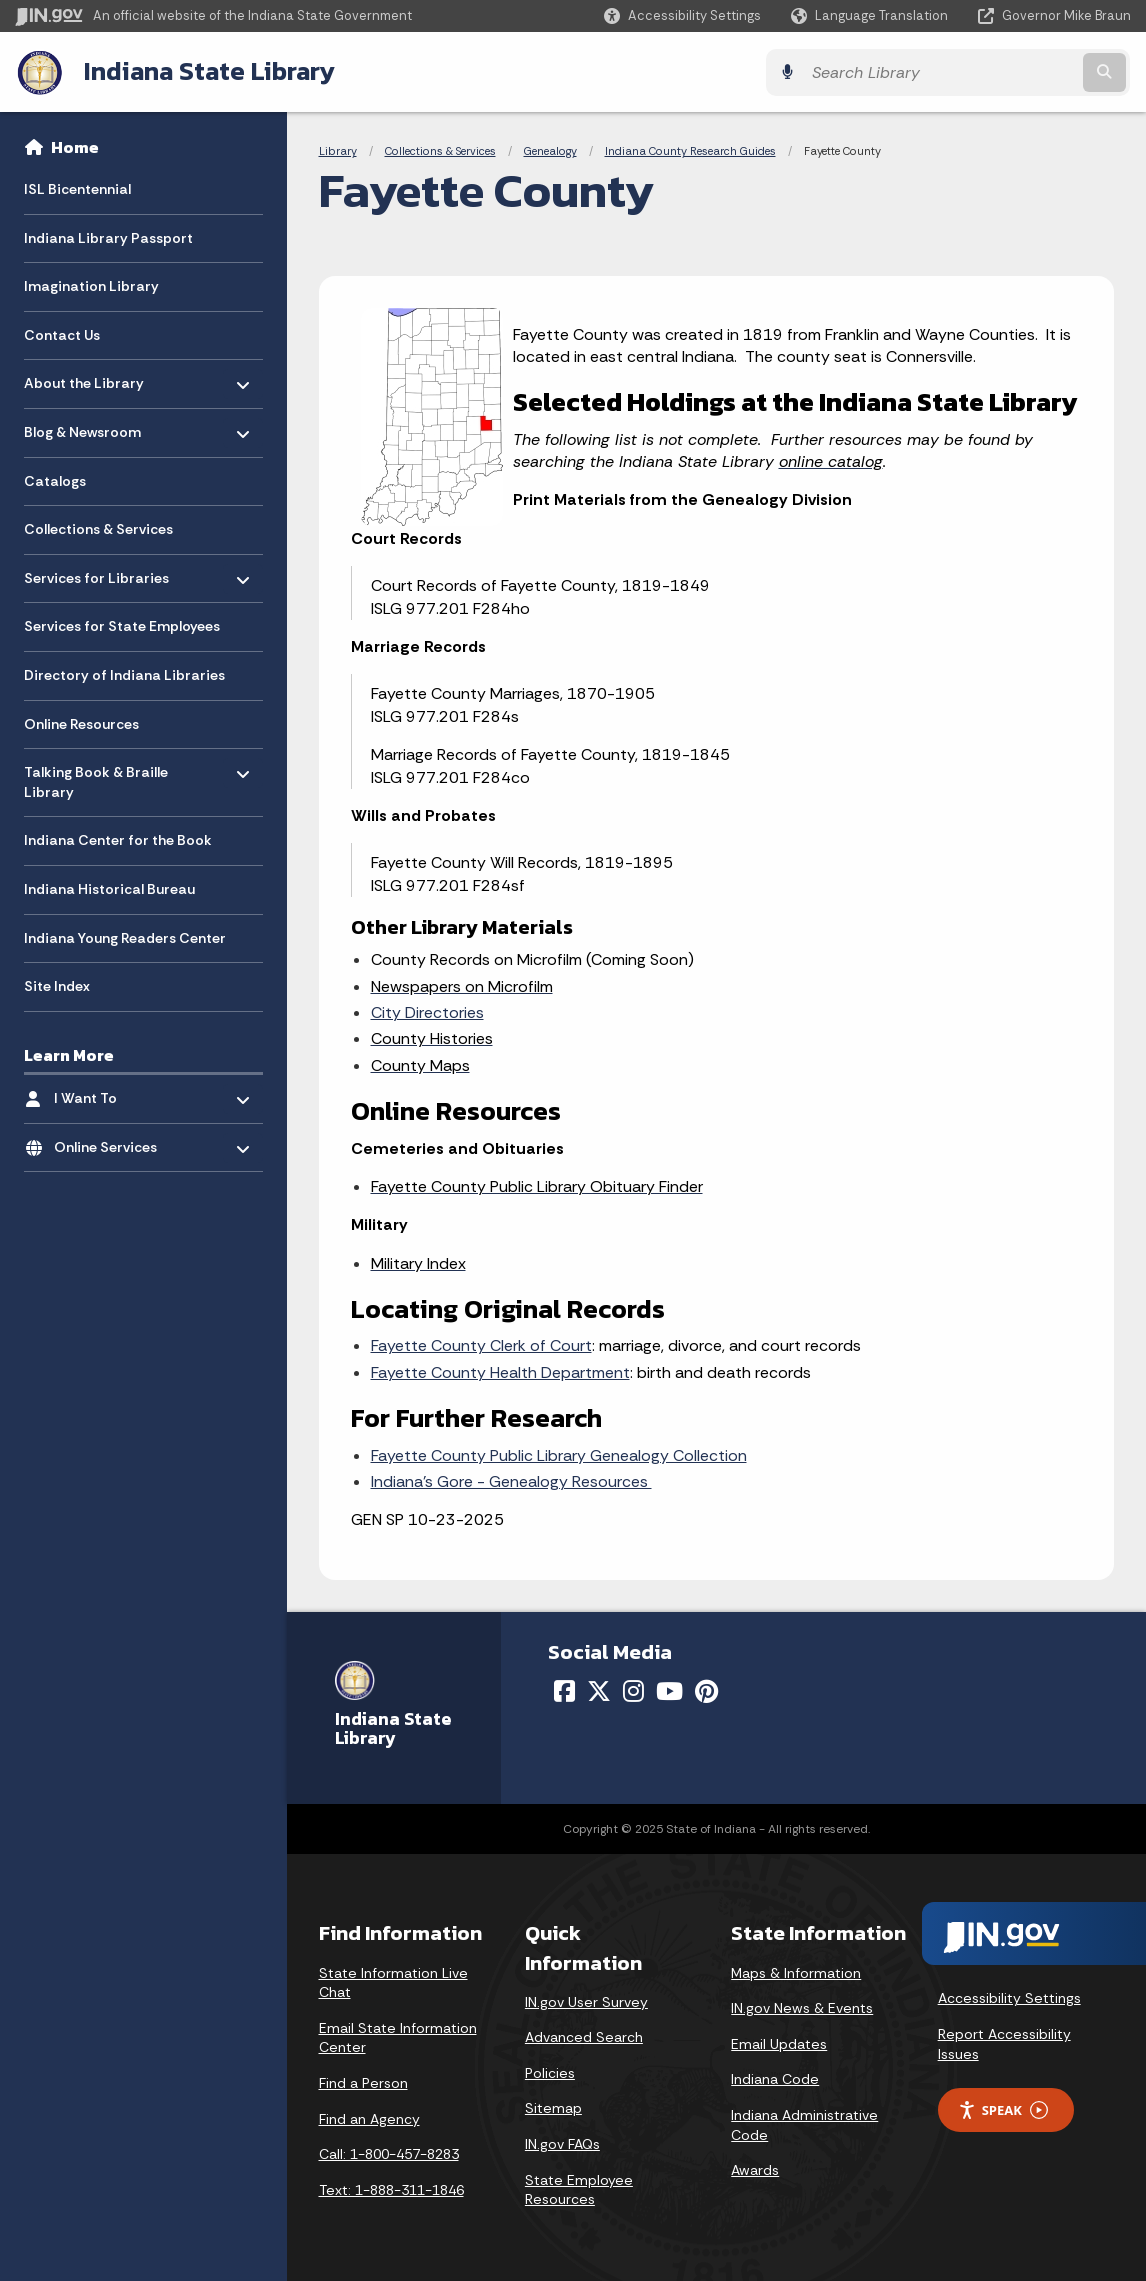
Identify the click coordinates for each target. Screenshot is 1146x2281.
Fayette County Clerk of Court (481, 1344)
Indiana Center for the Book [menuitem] (118, 840)
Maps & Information (796, 1971)
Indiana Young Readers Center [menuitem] (125, 937)
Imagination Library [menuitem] (91, 286)
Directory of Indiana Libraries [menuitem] (124, 674)
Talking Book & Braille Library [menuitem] (96, 776)
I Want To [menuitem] (112, 1092)
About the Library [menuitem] (84, 377)
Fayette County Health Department (500, 1371)
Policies (550, 2072)
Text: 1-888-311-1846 (391, 2189)
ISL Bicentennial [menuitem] (77, 188)
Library (338, 150)
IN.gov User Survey (586, 2001)
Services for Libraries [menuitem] (96, 572)
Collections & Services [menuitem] (98, 529)
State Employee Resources (579, 2189)
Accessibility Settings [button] (1009, 1997)
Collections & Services (440, 150)
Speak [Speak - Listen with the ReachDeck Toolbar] (1003, 2108)
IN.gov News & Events (802, 2007)
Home (75, 146)
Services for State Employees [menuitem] (122, 626)
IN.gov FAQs (562, 2143)
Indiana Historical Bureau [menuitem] (109, 888)
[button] (682, 15)
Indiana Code (775, 2078)
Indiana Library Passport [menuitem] (108, 237)
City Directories (427, 1011)
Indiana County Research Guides (690, 150)
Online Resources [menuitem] (81, 723)
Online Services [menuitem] (112, 1141)
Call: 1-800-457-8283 (389, 2153)
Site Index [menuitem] (57, 985)
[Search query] (995, 71)
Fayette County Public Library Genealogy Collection (559, 1454)
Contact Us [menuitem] (62, 334)
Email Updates (779, 2043)
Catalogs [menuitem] (55, 480)
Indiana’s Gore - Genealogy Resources (511, 1480)
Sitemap (553, 2107)
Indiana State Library (207, 71)
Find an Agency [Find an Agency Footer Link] (369, 2117)
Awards (755, 2169)
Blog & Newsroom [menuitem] (82, 426)
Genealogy (550, 150)
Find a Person (363, 2082)
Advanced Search (584, 2036)
